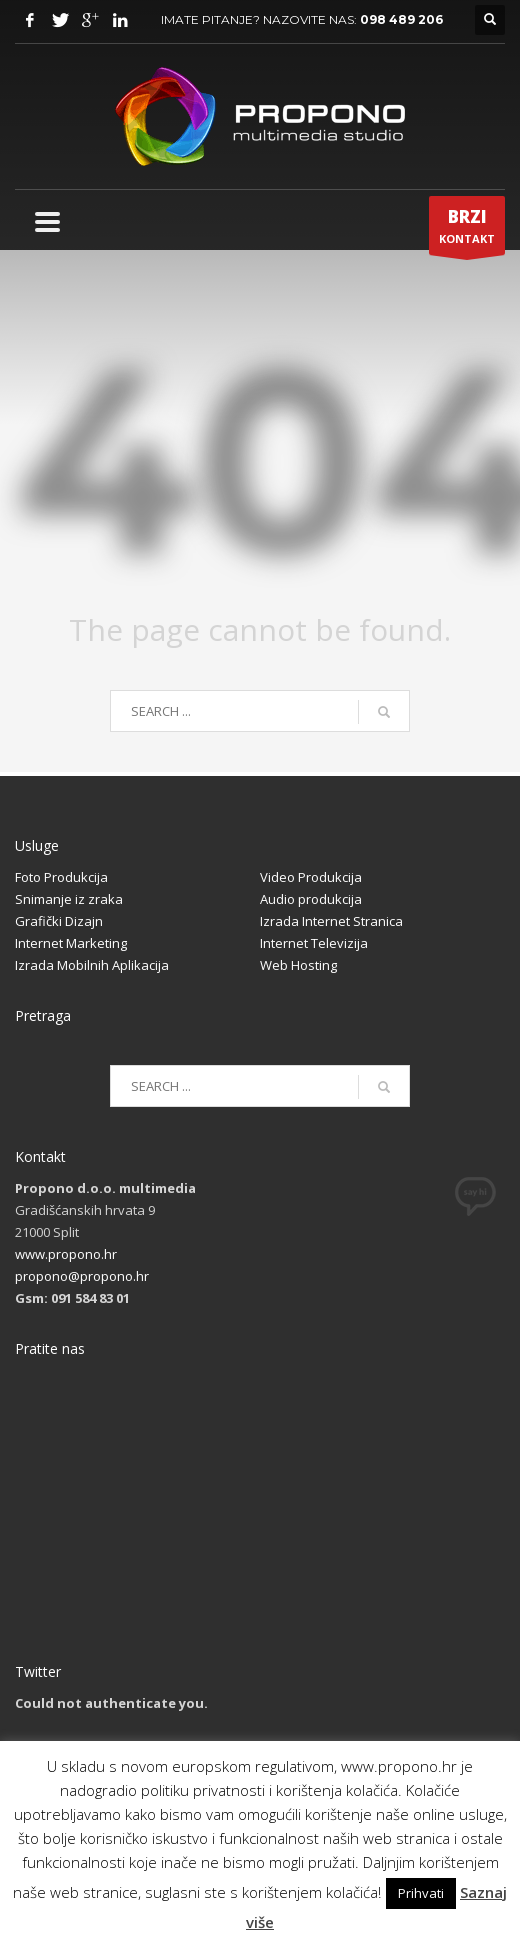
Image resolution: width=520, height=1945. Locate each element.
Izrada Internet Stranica (331, 921)
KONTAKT (467, 230)
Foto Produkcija (61, 877)
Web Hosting (298, 965)
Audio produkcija (311, 899)
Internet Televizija (314, 943)
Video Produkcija (311, 877)
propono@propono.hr (82, 1276)
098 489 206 (401, 19)
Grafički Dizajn (59, 921)
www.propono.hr (66, 1254)
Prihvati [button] (421, 1893)
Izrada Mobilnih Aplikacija (92, 965)
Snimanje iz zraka (69, 899)
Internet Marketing (71, 943)
